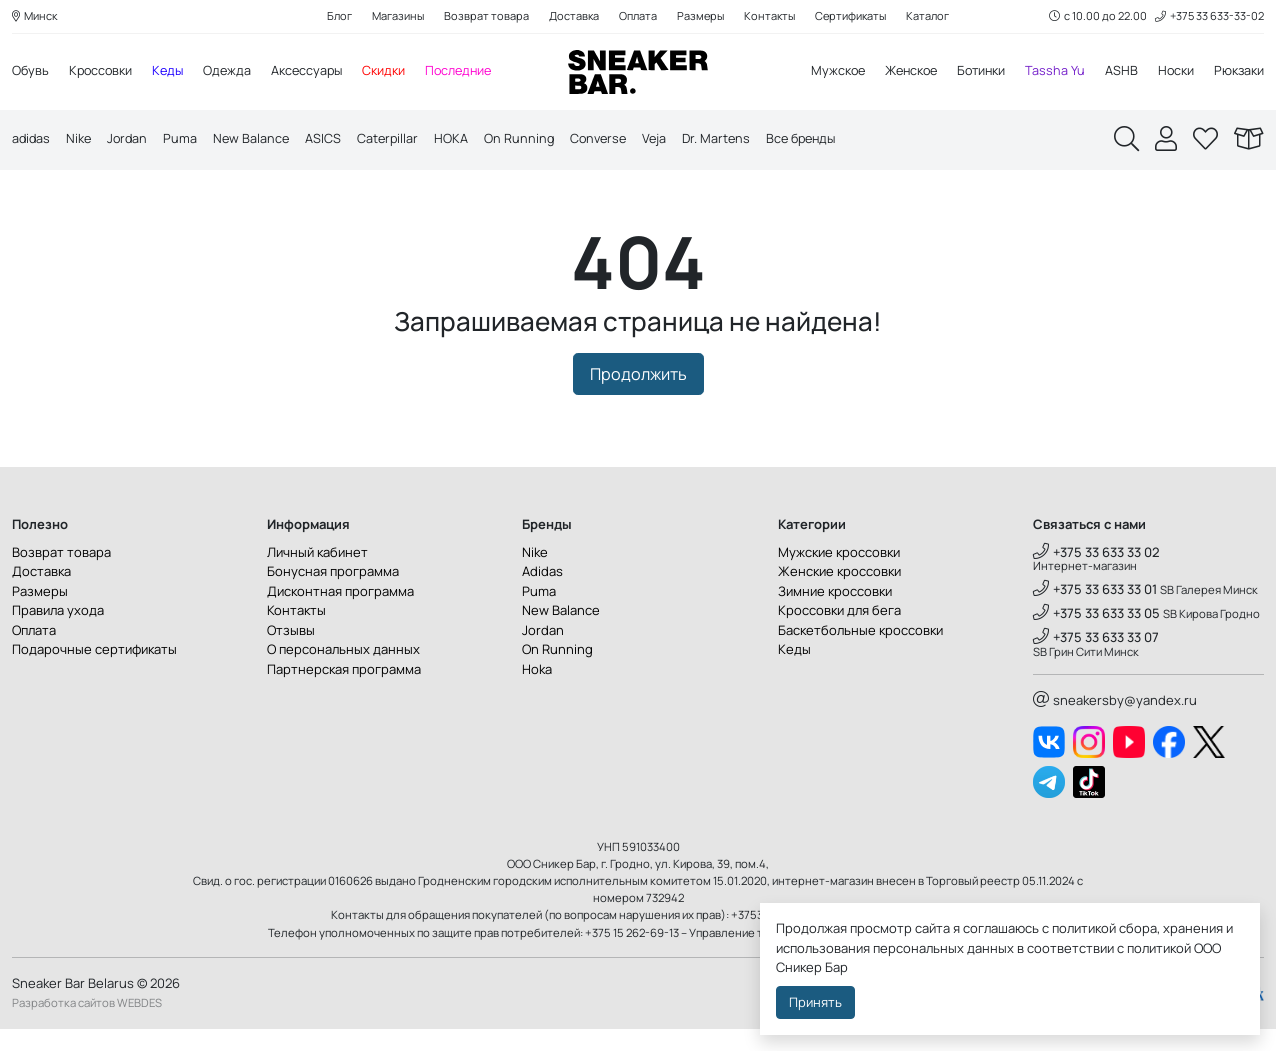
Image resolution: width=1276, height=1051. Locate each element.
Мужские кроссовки (839, 574)
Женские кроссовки (839, 594)
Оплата (636, 16)
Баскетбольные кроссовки (860, 652)
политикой (1159, 948)
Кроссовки (103, 72)
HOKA (460, 140)
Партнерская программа (344, 691)
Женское (903, 72)
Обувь (31, 72)
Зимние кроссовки (835, 613)
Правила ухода (58, 633)
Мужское (827, 72)
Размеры (700, 16)
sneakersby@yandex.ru (1115, 722)
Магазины (394, 16)
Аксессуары (315, 72)
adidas (32, 140)
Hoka (537, 691)
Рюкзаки (1238, 72)
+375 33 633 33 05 (1096, 636)
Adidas (542, 594)
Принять (815, 1002)
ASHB (1119, 72)
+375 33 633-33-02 (1208, 16)
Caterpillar (395, 140)
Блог (334, 16)
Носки (1174, 72)
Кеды (172, 72)
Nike (81, 140)
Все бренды (820, 140)
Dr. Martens (732, 140)
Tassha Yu (1053, 72)
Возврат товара (483, 16)
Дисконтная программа (340, 613)
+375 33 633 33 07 (1096, 660)
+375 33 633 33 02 (1096, 574)
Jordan (131, 140)
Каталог (934, 16)
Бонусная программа (333, 594)
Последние (470, 72)
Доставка (571, 16)
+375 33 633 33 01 (1095, 612)
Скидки (393, 72)
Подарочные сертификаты (94, 672)
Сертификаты (855, 16)
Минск (36, 16)
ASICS (330, 140)
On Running (528, 140)
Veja (668, 140)
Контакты (771, 16)
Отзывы (291, 652)
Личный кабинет (317, 574)
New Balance (257, 140)
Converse (610, 140)
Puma (185, 140)
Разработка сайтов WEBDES (87, 1025)
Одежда (233, 72)
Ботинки (977, 72)
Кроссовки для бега (839, 633)
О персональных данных (343, 672)
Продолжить (638, 397)
